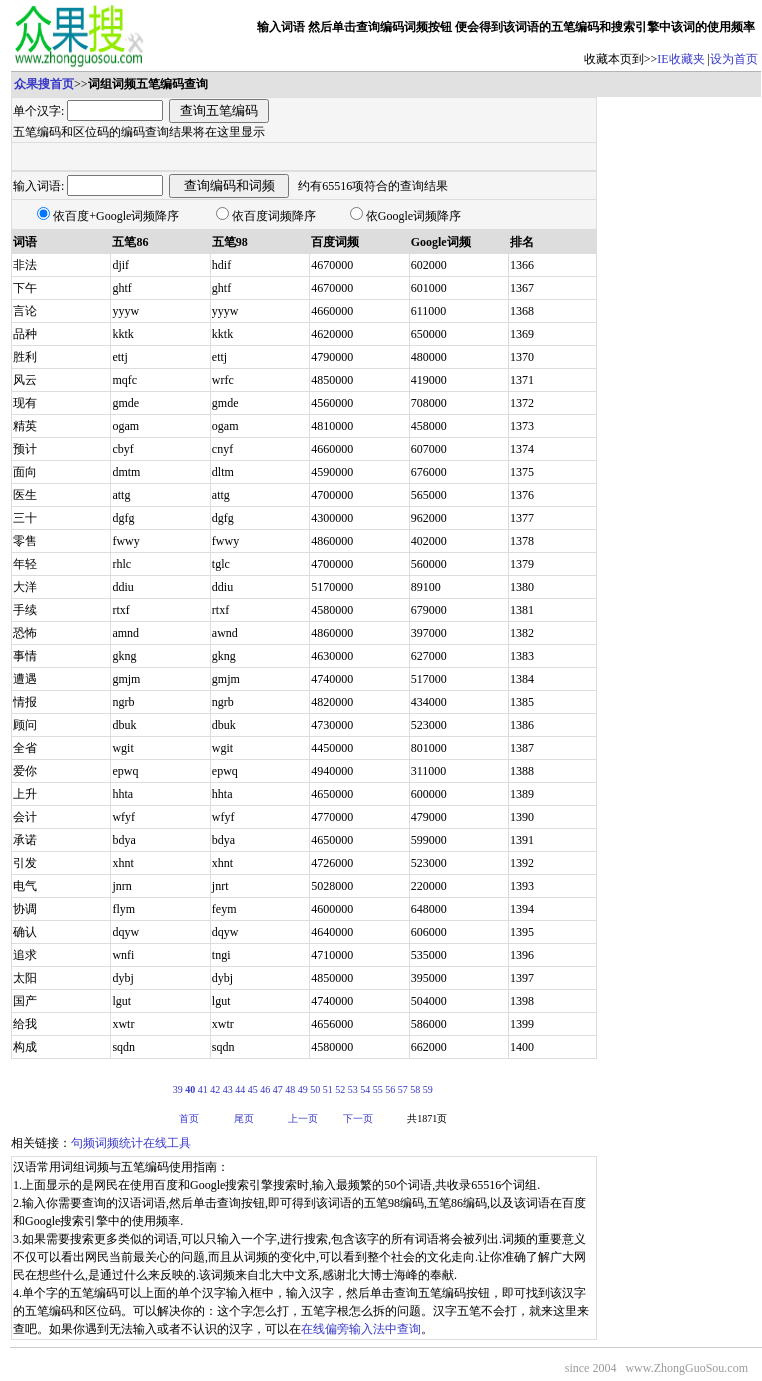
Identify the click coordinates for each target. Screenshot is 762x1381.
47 (278, 1089)
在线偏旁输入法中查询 (361, 1329)
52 (340, 1089)
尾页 (244, 1118)
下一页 (358, 1118)
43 (228, 1089)
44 (240, 1089)
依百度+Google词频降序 (116, 216)
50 (315, 1089)
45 (253, 1089)
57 (403, 1089)
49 (303, 1089)
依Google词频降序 (413, 216)
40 (190, 1089)
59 (428, 1089)
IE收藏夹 (680, 59)
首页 (189, 1118)
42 (215, 1089)
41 (203, 1089)
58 (415, 1089)
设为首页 (734, 59)
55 (378, 1089)
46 (265, 1089)
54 (365, 1089)
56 (390, 1089)
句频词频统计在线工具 (131, 1143)
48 (290, 1089)
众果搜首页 (44, 84)
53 (353, 1089)
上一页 (303, 1118)
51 (328, 1089)
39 (178, 1089)
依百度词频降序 (274, 216)
